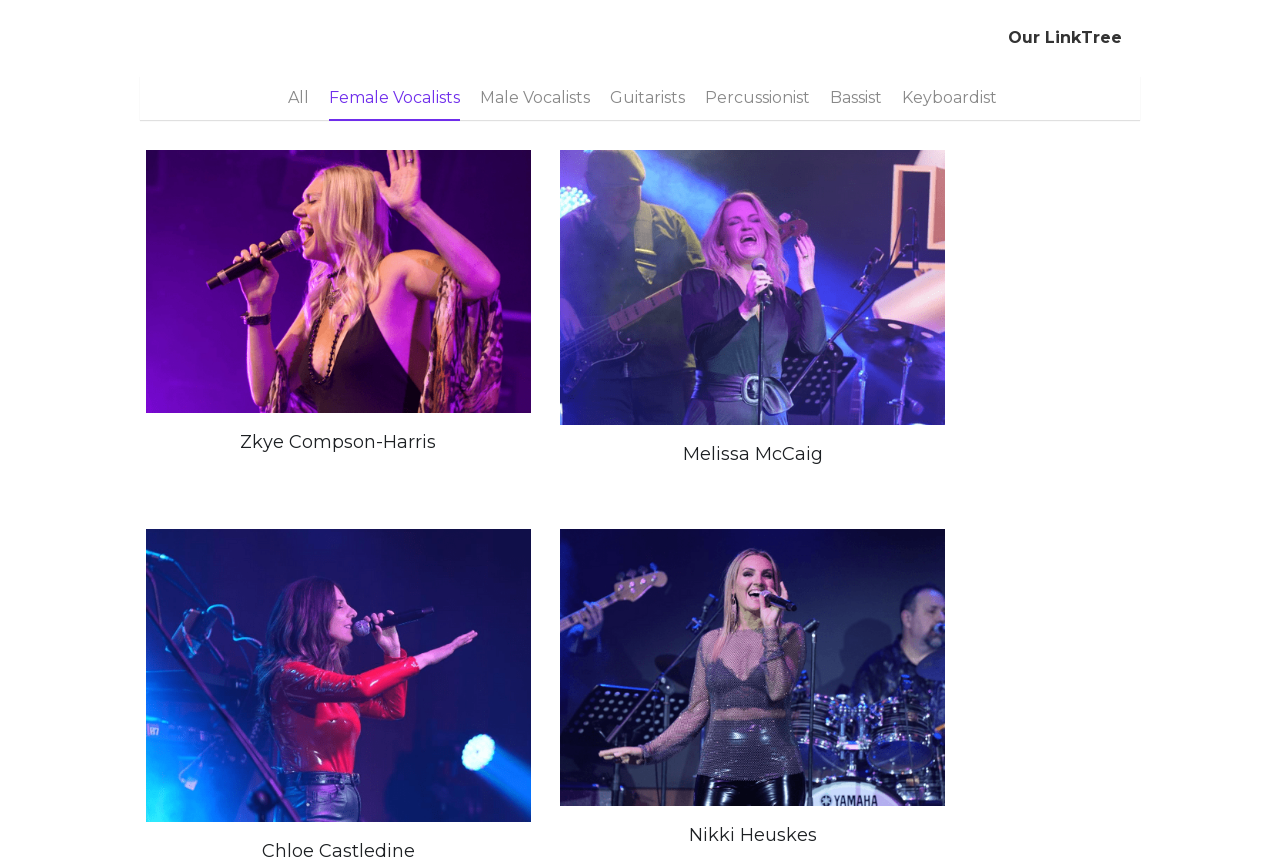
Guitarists (647, 97)
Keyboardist (949, 97)
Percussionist (757, 97)
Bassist (856, 97)
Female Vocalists (394, 97)
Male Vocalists (535, 97)
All (298, 97)
